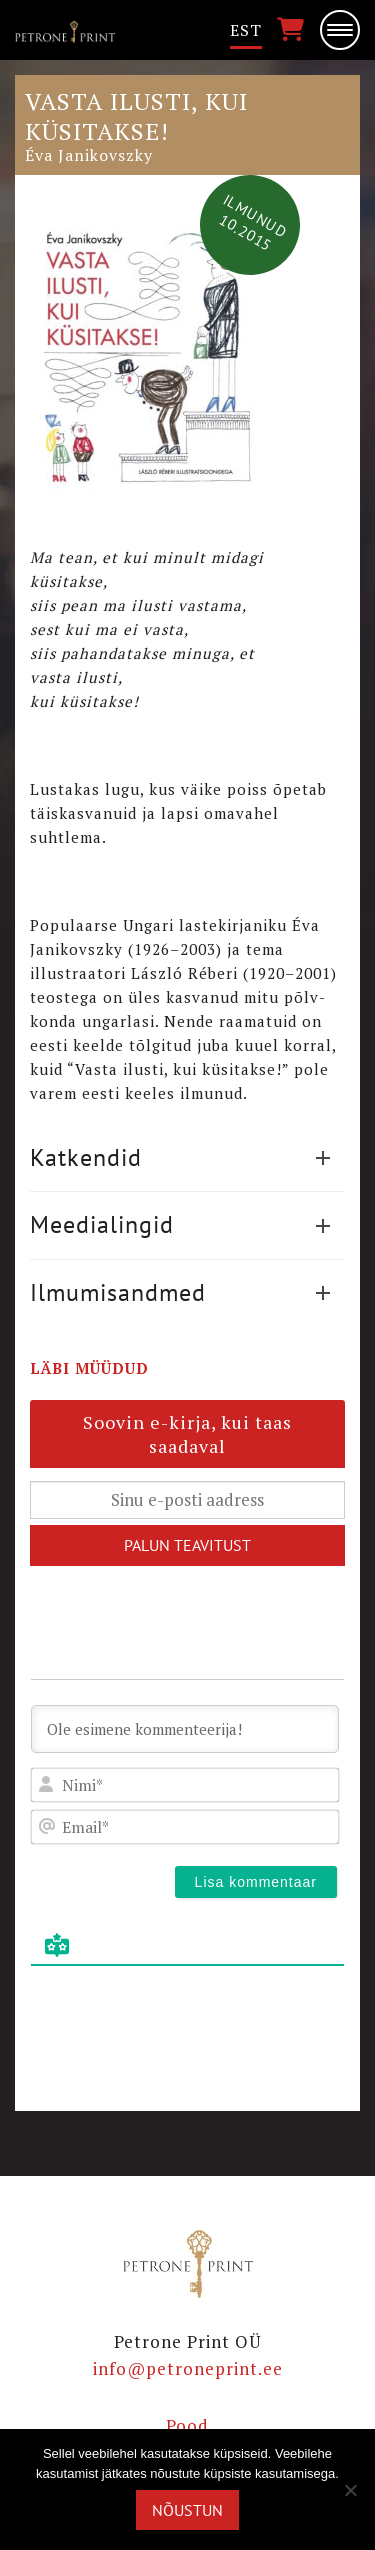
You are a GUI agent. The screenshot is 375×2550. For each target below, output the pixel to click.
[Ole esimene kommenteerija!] (185, 1729)
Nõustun (187, 2510)
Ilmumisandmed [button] (180, 1292)
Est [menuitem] (246, 30)
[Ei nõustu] (350, 2490)
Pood (187, 2425)
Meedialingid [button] (180, 1224)
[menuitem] (246, 30)
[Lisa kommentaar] (256, 1882)
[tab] (187, 1158)
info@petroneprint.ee (188, 2368)
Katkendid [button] (180, 1157)
